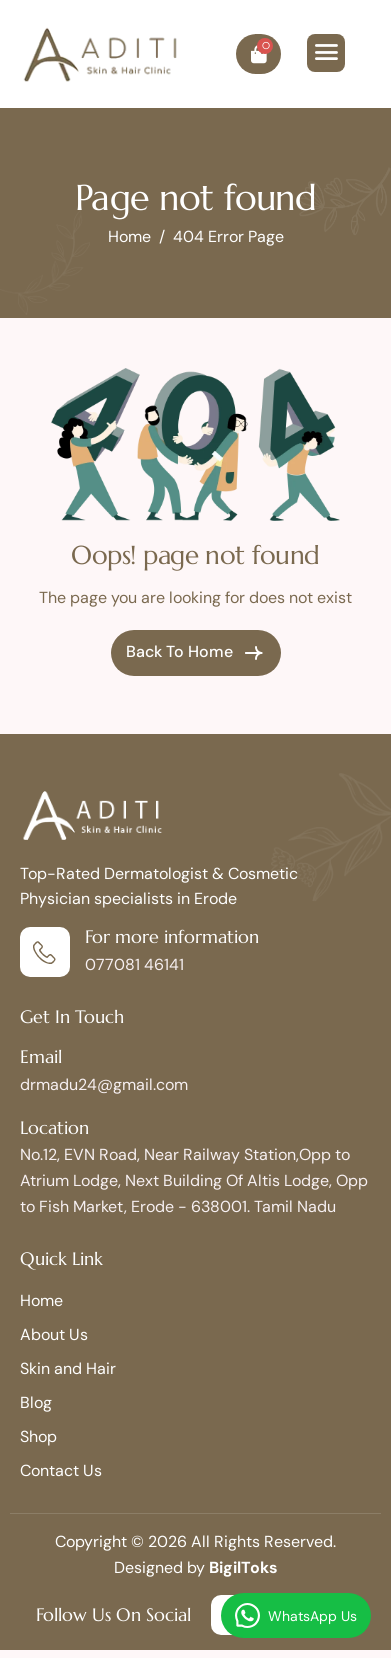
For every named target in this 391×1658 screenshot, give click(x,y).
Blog (36, 1402)
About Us (54, 1334)
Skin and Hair (68, 1368)
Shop (38, 1436)
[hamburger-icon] (326, 53)
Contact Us (61, 1470)
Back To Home (196, 653)
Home (41, 1300)
